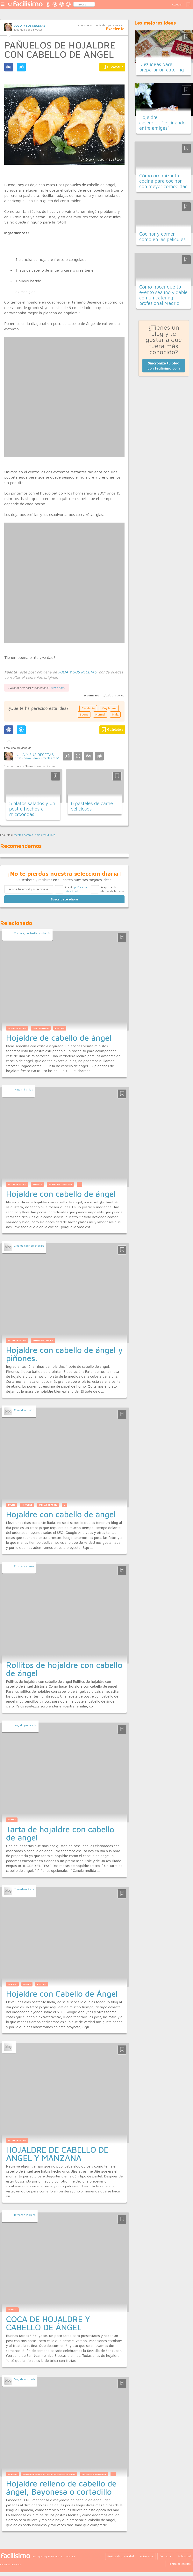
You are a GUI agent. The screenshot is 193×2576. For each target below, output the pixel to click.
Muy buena (109, 708)
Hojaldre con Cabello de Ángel (62, 1993)
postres (59, 1028)
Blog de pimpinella (25, 1725)
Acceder (177, 4)
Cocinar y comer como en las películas (162, 236)
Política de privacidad (120, 2556)
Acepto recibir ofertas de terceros (112, 889)
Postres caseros (24, 1566)
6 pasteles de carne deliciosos (92, 805)
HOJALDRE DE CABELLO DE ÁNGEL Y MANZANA (57, 2154)
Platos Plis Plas (23, 1089)
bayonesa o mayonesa (94, 2474)
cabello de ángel (48, 1505)
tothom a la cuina (25, 2214)
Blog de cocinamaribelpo (29, 1245)
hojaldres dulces (45, 834)
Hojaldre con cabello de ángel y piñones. (64, 1354)
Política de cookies (179, 2563)
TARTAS (12, 1820)
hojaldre (27, 1505)
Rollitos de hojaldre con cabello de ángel (64, 1669)
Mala (115, 714)
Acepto (76, 889)
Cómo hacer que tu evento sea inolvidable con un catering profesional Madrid (163, 295)
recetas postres (23, 834)
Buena (84, 714)
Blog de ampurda (24, 2379)
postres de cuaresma (60, 1184)
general (12, 1984)
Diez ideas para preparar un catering (161, 66)
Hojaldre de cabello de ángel (58, 1037)
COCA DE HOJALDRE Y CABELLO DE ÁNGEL (48, 2323)
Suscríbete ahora (64, 899)
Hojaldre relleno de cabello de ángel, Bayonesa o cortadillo (61, 2487)
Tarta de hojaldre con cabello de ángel (60, 1833)
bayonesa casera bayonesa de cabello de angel (49, 2474)
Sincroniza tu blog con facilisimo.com (163, 365)
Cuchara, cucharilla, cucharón (32, 933)
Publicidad (184, 2556)
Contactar (166, 2556)
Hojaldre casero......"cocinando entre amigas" (162, 122)
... (79, 1184)
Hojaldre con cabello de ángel (61, 1194)
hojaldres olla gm (43, 1340)
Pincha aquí (57, 687)
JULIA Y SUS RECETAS (29, 25)
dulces (11, 1505)
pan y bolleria (41, 1028)
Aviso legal (146, 2556)
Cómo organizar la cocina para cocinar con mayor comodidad (163, 181)
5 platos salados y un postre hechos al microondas (32, 808)
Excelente (88, 708)
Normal (100, 714)
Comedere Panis (24, 1410)
